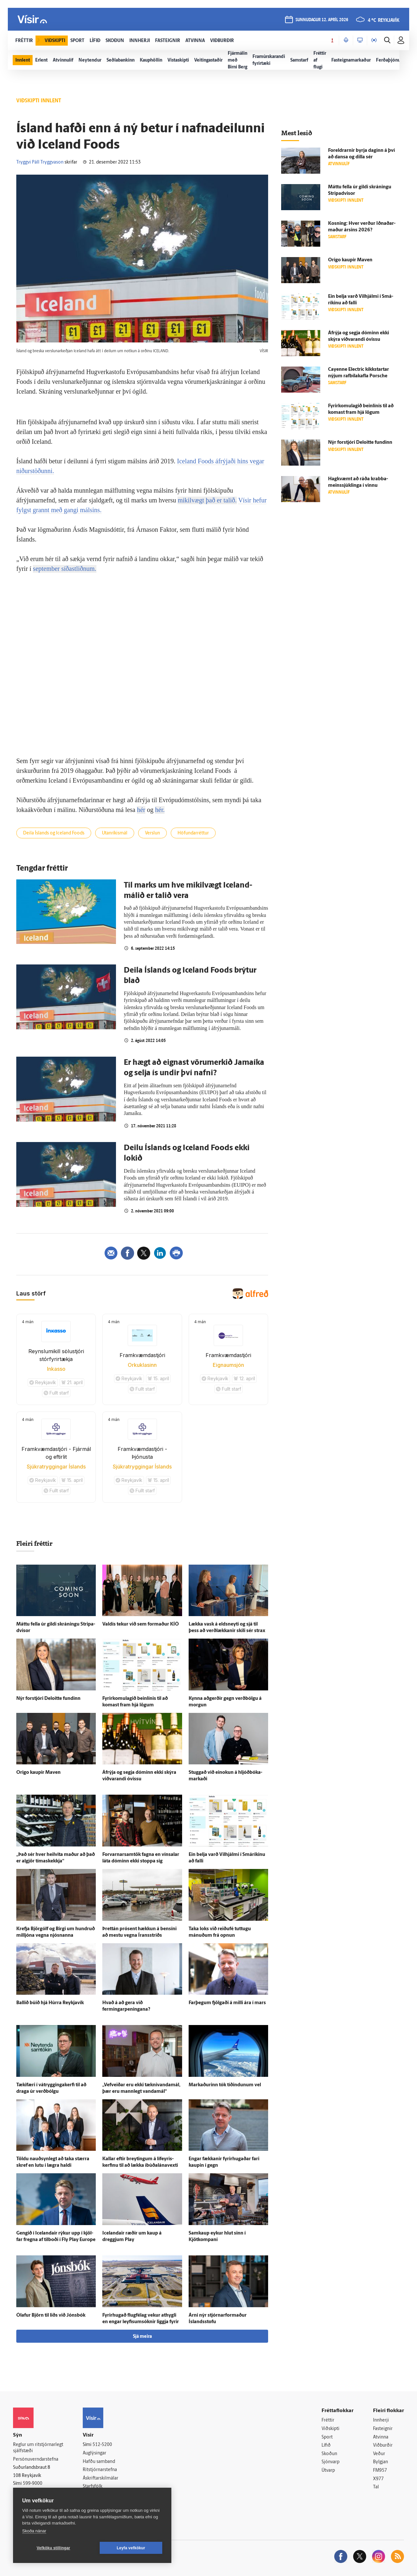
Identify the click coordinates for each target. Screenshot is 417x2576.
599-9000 (32, 2483)
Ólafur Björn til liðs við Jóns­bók (50, 2315)
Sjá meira (142, 2336)
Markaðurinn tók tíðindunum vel (225, 2085)
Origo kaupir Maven (38, 1772)
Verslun (152, 833)
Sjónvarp (330, 2462)
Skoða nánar (34, 2530)
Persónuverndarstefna (35, 2459)
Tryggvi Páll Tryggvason (40, 162)
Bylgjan (380, 2462)
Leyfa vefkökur (131, 2548)
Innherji (381, 2420)
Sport (327, 2437)
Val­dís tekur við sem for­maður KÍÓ (140, 1624)
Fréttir (328, 2420)
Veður (379, 2454)
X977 (378, 2479)
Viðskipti (330, 2428)
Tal (376, 2487)
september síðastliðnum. (64, 568)
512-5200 (102, 2444)
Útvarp (328, 2470)
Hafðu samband (99, 2461)
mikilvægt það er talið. (207, 500)
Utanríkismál (114, 833)
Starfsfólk (92, 2486)
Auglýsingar (94, 2453)
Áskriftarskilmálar (100, 2478)
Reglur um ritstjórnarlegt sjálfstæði (38, 2447)
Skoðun (329, 2454)
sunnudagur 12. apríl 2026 (321, 20)
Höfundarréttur (193, 833)
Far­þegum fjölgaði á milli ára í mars (227, 2003)
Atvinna (380, 2437)
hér (141, 809)
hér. (160, 809)
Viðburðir (383, 2445)
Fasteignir (383, 2428)
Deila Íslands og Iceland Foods (53, 833)
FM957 (380, 2470)
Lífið (326, 2445)
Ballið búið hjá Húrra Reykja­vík (50, 2003)
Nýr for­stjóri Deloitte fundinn (48, 1698)
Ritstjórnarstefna (100, 2469)
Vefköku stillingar (53, 2548)
